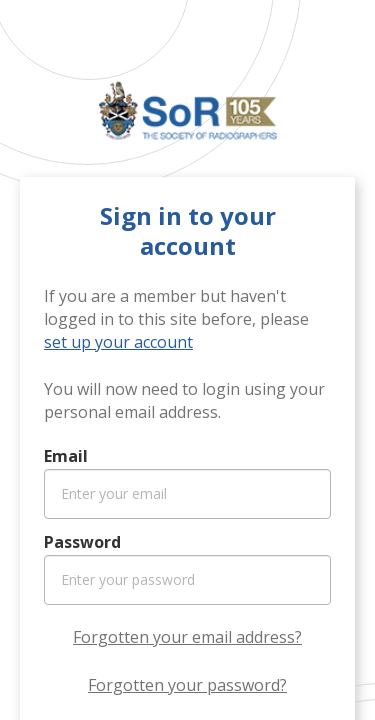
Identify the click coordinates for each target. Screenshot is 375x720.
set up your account (118, 342)
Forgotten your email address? (187, 637)
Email (66, 456)
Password (82, 542)
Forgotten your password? (187, 685)
